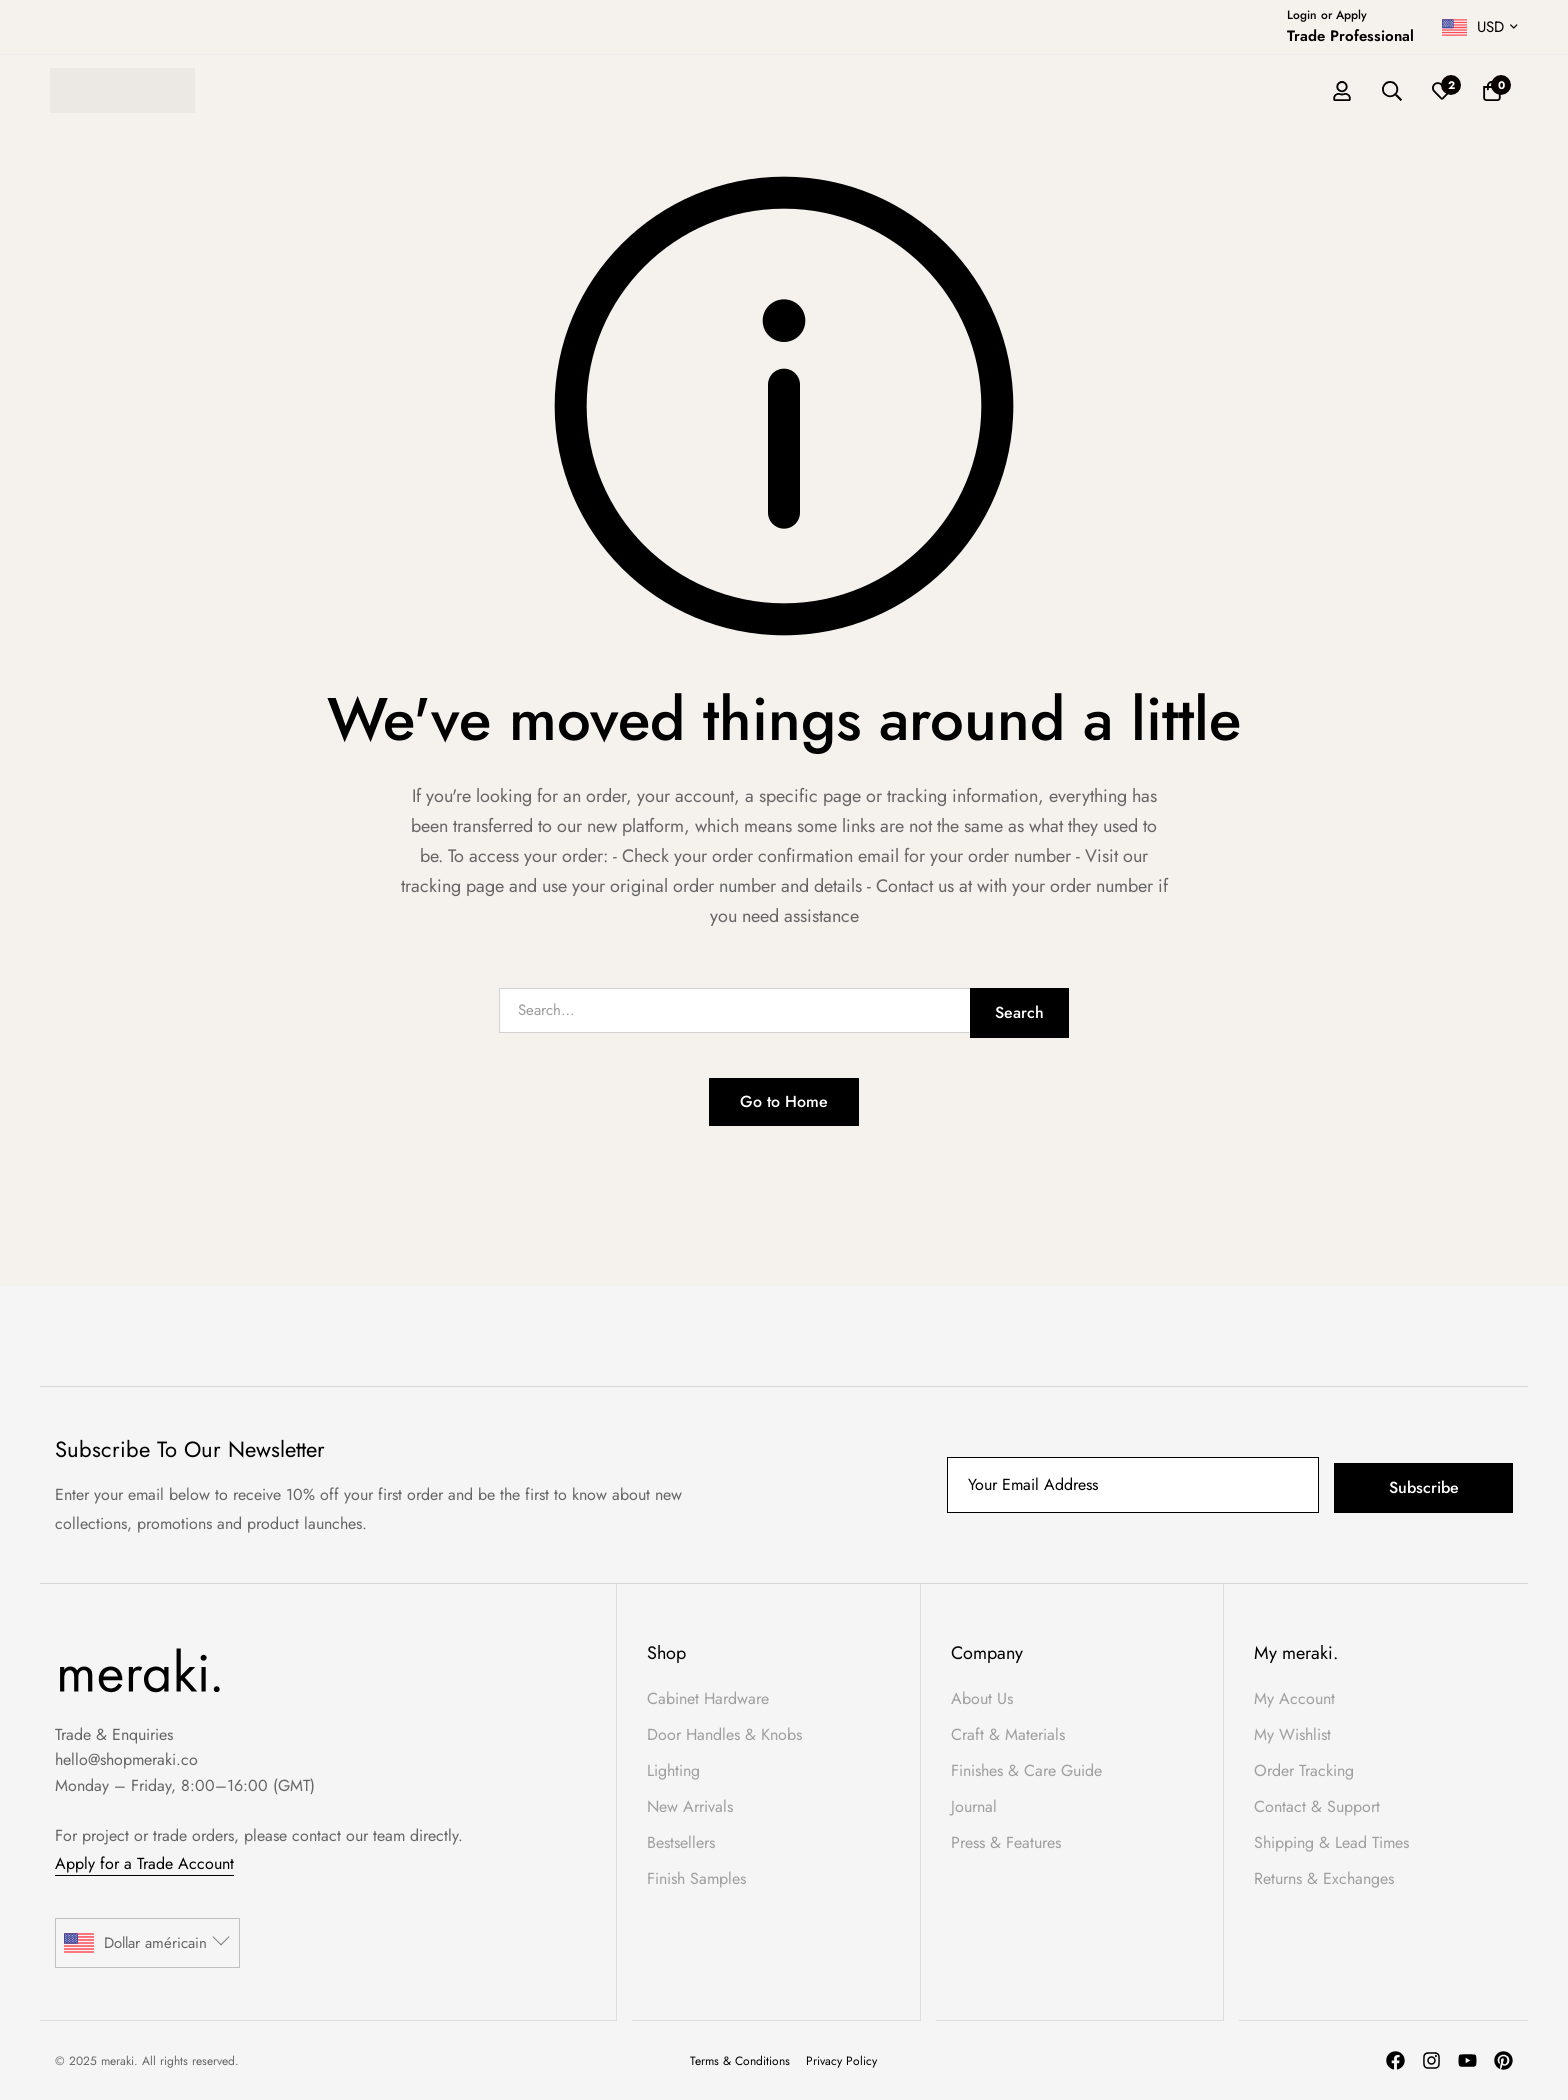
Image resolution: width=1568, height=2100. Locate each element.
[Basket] (1492, 91)
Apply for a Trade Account (144, 1863)
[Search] (1392, 91)
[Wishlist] (1442, 91)
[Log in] (1342, 91)
